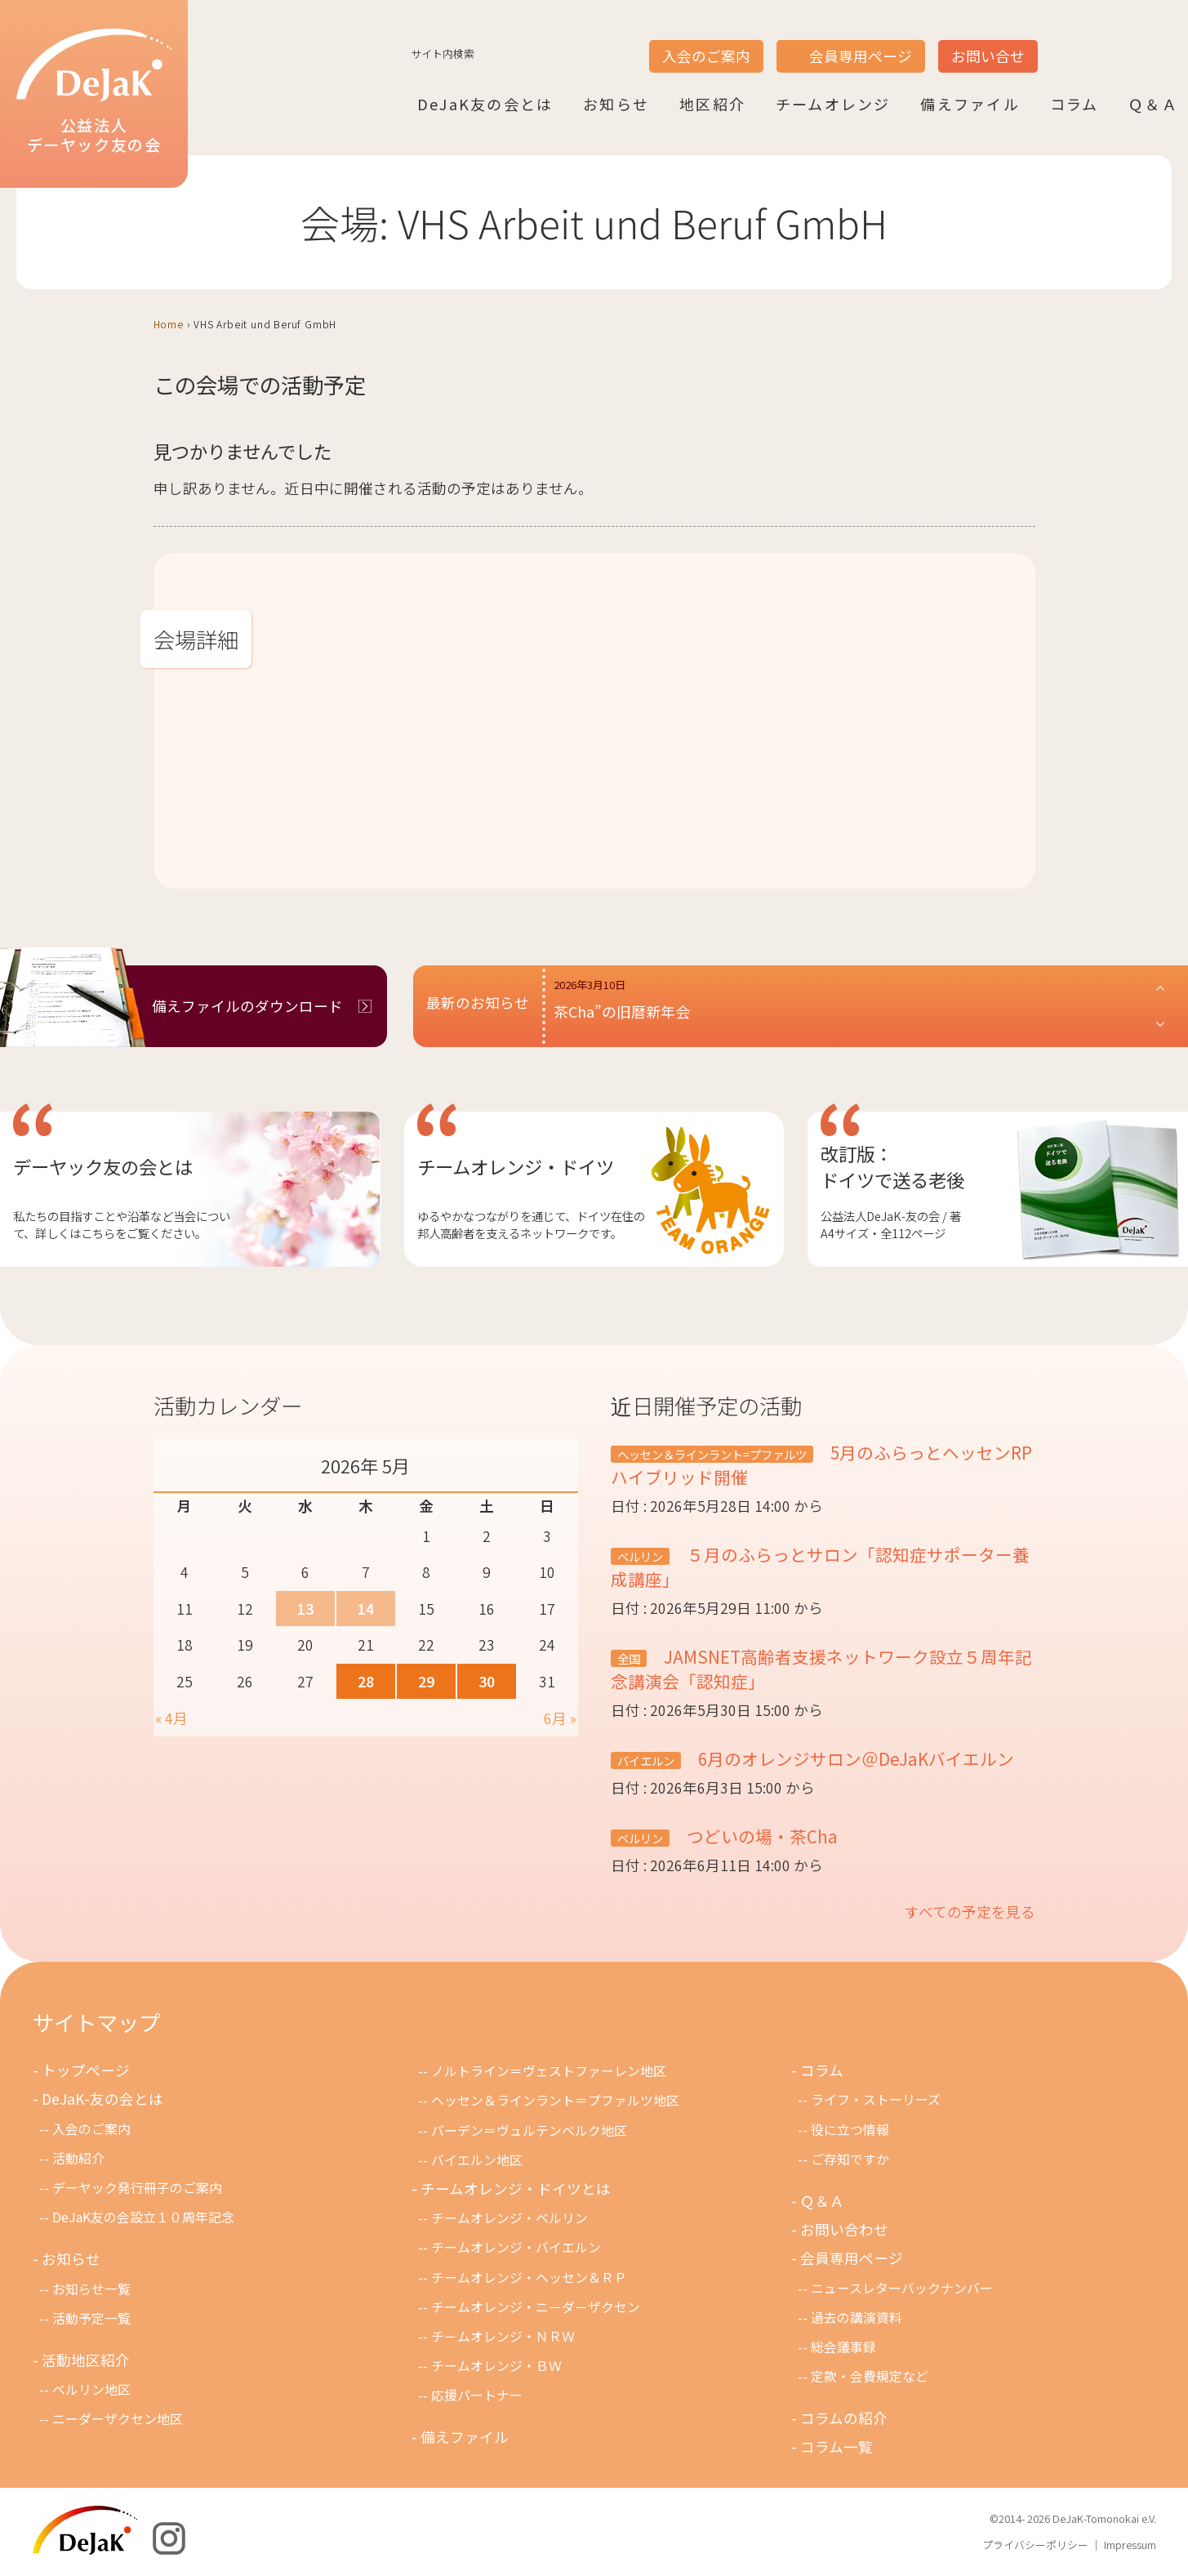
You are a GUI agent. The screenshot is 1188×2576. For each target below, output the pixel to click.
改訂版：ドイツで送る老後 (892, 1166)
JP (1059, 41)
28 (366, 1681)
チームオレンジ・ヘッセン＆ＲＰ (529, 2277)
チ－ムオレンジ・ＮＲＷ (503, 2336)
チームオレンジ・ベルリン (509, 2217)
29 (426, 1681)
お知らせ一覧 (91, 2289)
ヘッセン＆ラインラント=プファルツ (712, 1454)
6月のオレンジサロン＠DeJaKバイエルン (854, 1758)
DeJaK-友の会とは (102, 2098)
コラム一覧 (836, 2446)
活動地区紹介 (86, 2360)
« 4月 (171, 1718)
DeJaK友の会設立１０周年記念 (143, 2217)
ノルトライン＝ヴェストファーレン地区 (548, 2070)
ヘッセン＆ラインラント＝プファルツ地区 (555, 2100)
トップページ (86, 2070)
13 (305, 1608)
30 (486, 1681)
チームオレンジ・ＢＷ (496, 2365)
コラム (1074, 103)
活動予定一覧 (91, 2318)
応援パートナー (477, 2395)
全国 (628, 1658)
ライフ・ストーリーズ (876, 2099)
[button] (860, 1006)
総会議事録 (843, 2347)
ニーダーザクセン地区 (117, 2418)
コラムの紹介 (844, 2418)
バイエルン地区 (477, 2159)
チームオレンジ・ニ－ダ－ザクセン (535, 2306)
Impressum (1130, 2544)
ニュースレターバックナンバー (902, 2288)
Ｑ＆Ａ (1153, 103)
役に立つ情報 (850, 2129)
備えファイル (969, 103)
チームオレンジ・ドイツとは (515, 2188)
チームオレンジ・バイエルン (516, 2247)
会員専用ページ (860, 56)
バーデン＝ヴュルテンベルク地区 (529, 2130)
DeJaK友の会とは (485, 103)
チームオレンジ (833, 103)
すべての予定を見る (970, 1911)
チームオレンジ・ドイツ (515, 1166)
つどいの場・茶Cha (760, 1836)
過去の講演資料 (856, 2317)
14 (366, 1608)
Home (169, 324)
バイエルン (645, 1760)
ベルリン (640, 1556)
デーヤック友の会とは (103, 1166)
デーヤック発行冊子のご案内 (137, 2187)
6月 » (560, 1718)
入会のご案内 (706, 56)
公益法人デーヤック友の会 (93, 92)
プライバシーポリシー (1035, 2544)
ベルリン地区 (91, 2389)
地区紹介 (712, 103)
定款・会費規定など (869, 2376)
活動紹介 (78, 2158)
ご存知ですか (850, 2159)
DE (1121, 41)
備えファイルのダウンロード (247, 1006)
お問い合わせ (844, 2229)
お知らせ (616, 103)
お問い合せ (988, 56)
